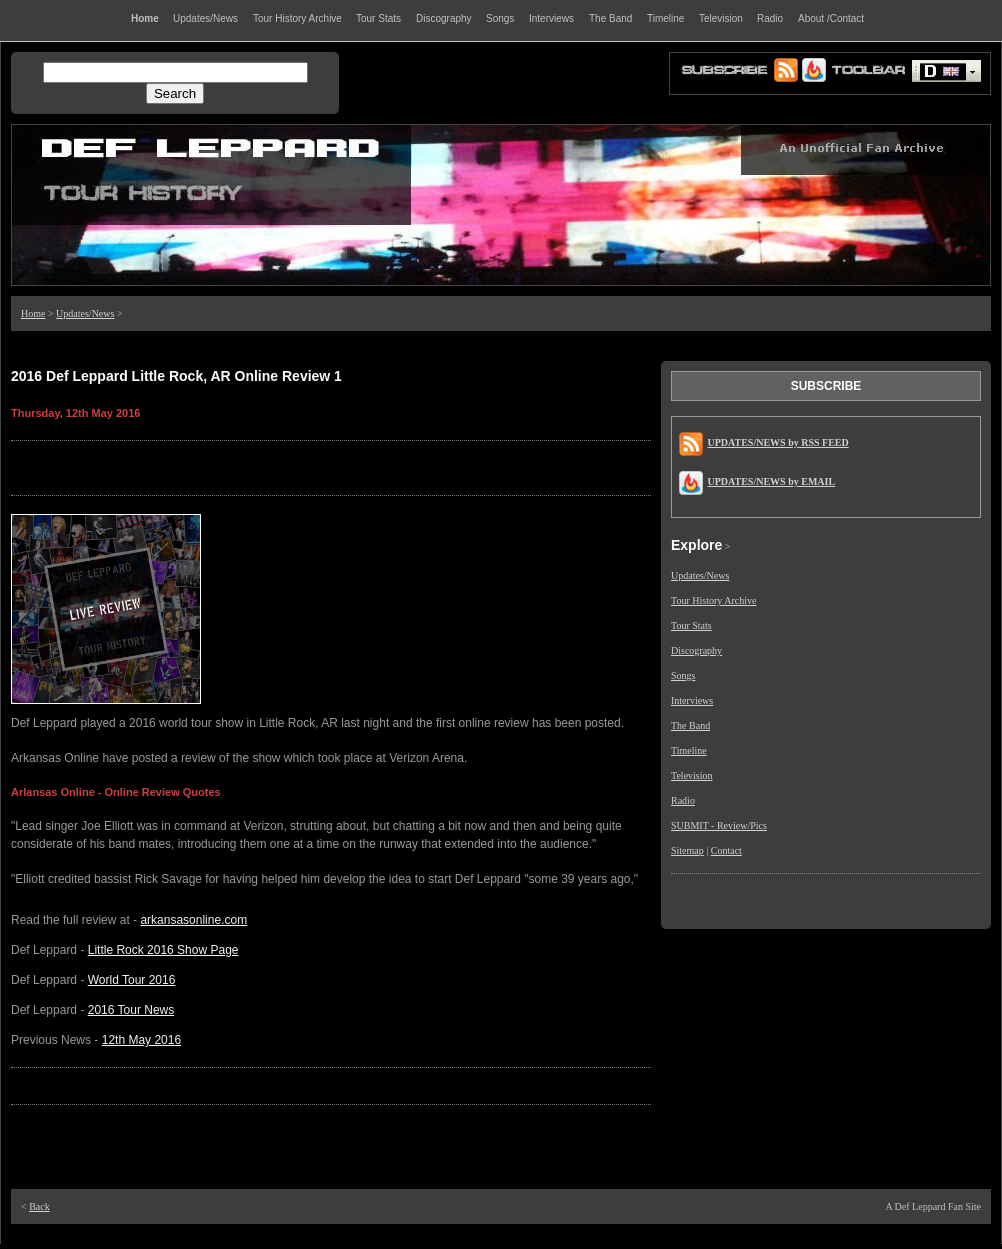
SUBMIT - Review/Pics (719, 825)
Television (692, 775)
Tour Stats (691, 625)
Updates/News (85, 313)
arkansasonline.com (193, 920)
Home (33, 313)
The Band (690, 725)
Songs (683, 675)
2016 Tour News (131, 1010)
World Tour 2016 (132, 980)
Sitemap (687, 850)
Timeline (689, 750)
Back (39, 1206)
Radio (683, 800)
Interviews (692, 700)
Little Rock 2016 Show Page (163, 950)
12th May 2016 (141, 1040)
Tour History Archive (713, 600)
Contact (726, 850)
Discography (696, 650)
